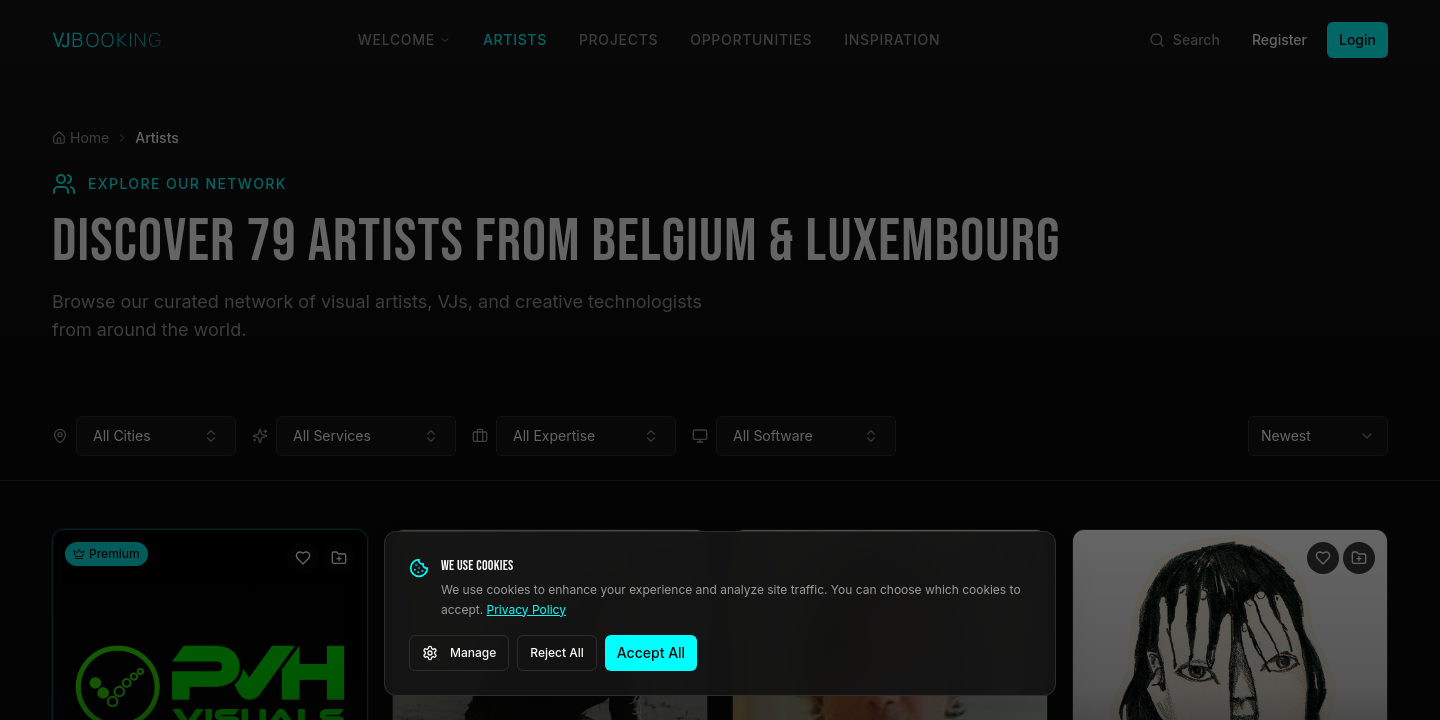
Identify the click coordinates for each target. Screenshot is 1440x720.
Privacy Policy (526, 609)
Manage (459, 653)
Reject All (557, 652)
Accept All (651, 652)
